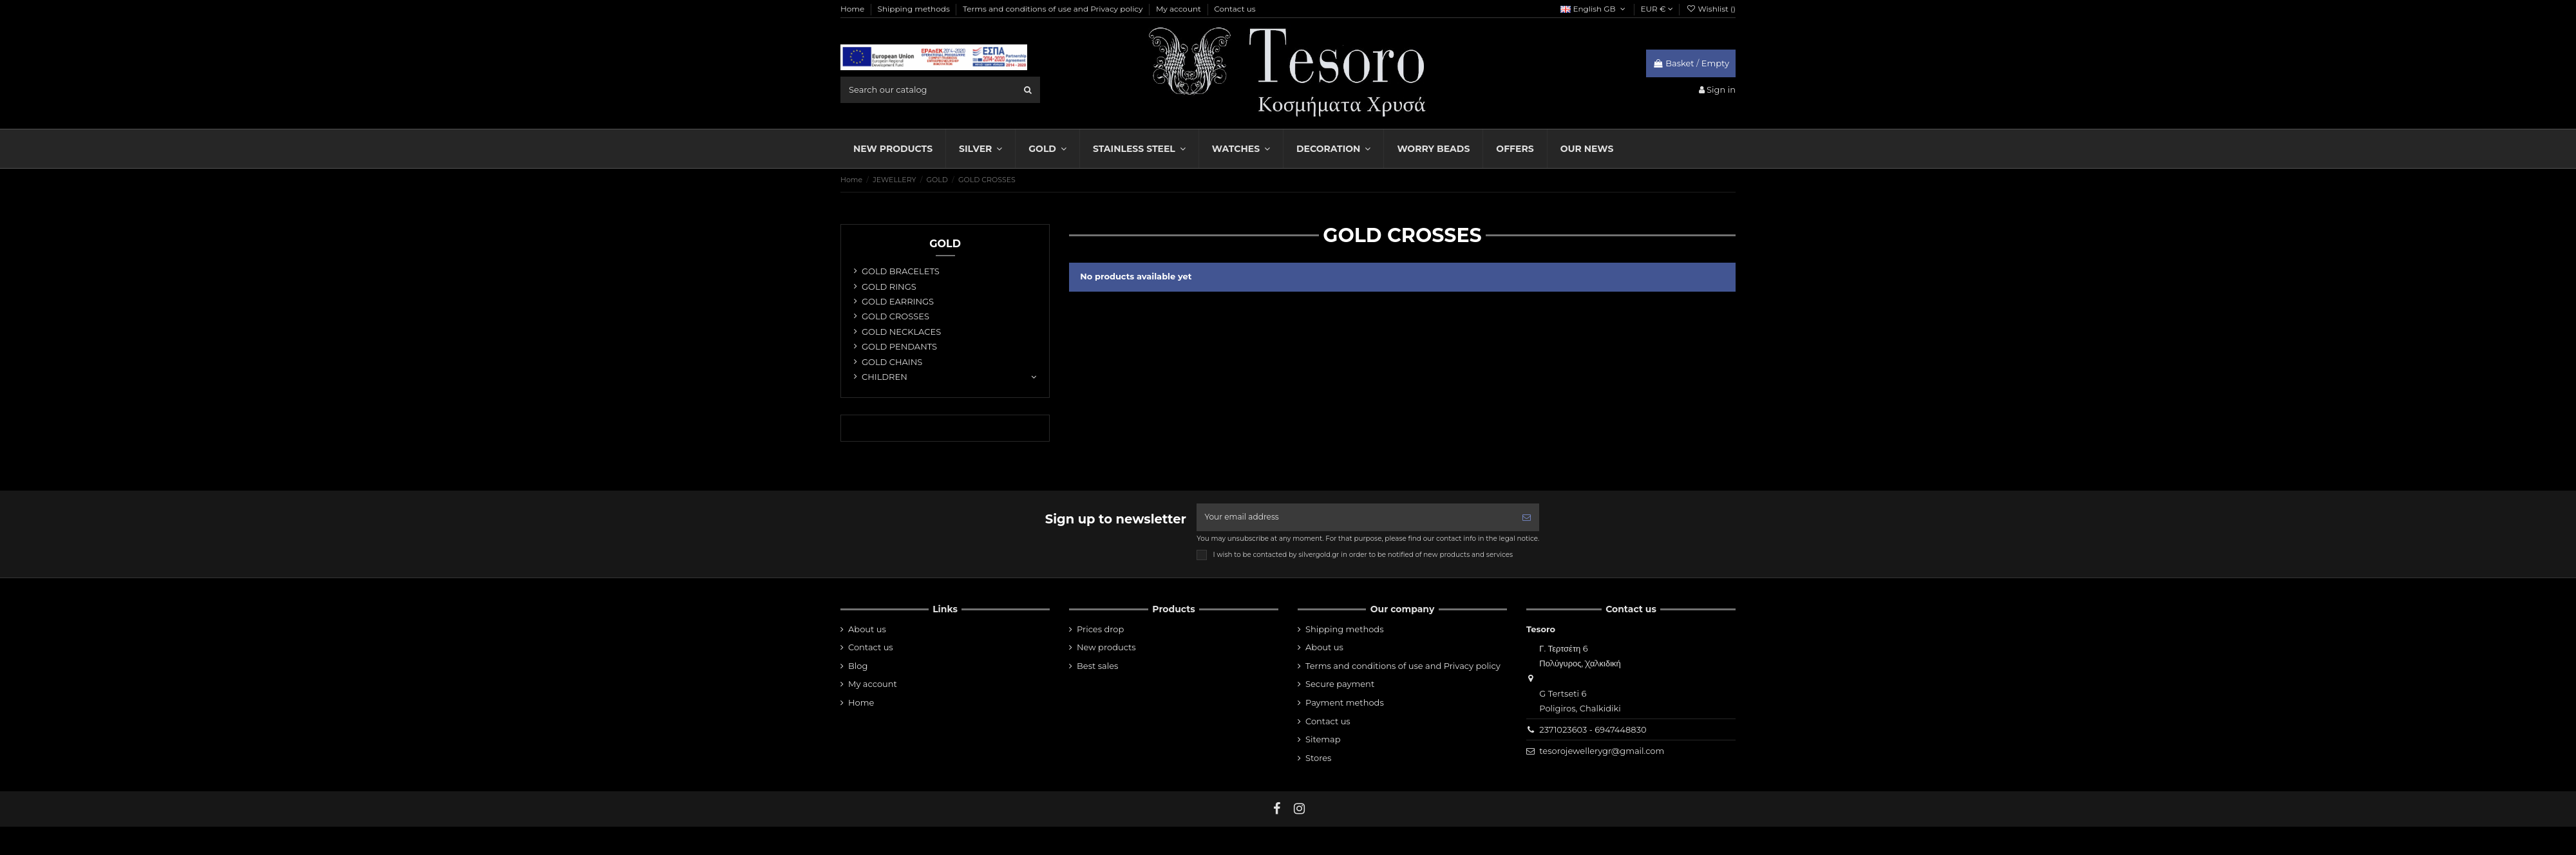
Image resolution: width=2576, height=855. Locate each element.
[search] (1028, 89)
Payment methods (1344, 704)
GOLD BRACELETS (901, 271)
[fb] (1277, 810)
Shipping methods (915, 9)
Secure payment (1339, 686)
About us (867, 631)
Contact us (1234, 9)
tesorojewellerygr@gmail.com (1601, 752)
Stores (1318, 760)
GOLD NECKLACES (901, 331)
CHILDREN (884, 376)
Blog (857, 667)
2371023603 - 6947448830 (1592, 731)
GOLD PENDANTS (899, 346)
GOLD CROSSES (895, 316)
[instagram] (1299, 810)
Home (853, 9)
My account (1179, 9)
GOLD (945, 244)
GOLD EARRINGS (898, 301)
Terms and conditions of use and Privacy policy (1054, 9)
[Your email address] (1355, 518)
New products (1106, 649)
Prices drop (1100, 631)
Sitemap (1323, 741)
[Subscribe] (1526, 518)
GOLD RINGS (889, 286)
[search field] (940, 89)
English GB (1593, 9)
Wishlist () (1711, 9)
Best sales (1097, 667)
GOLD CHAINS (892, 362)
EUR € (1657, 9)
